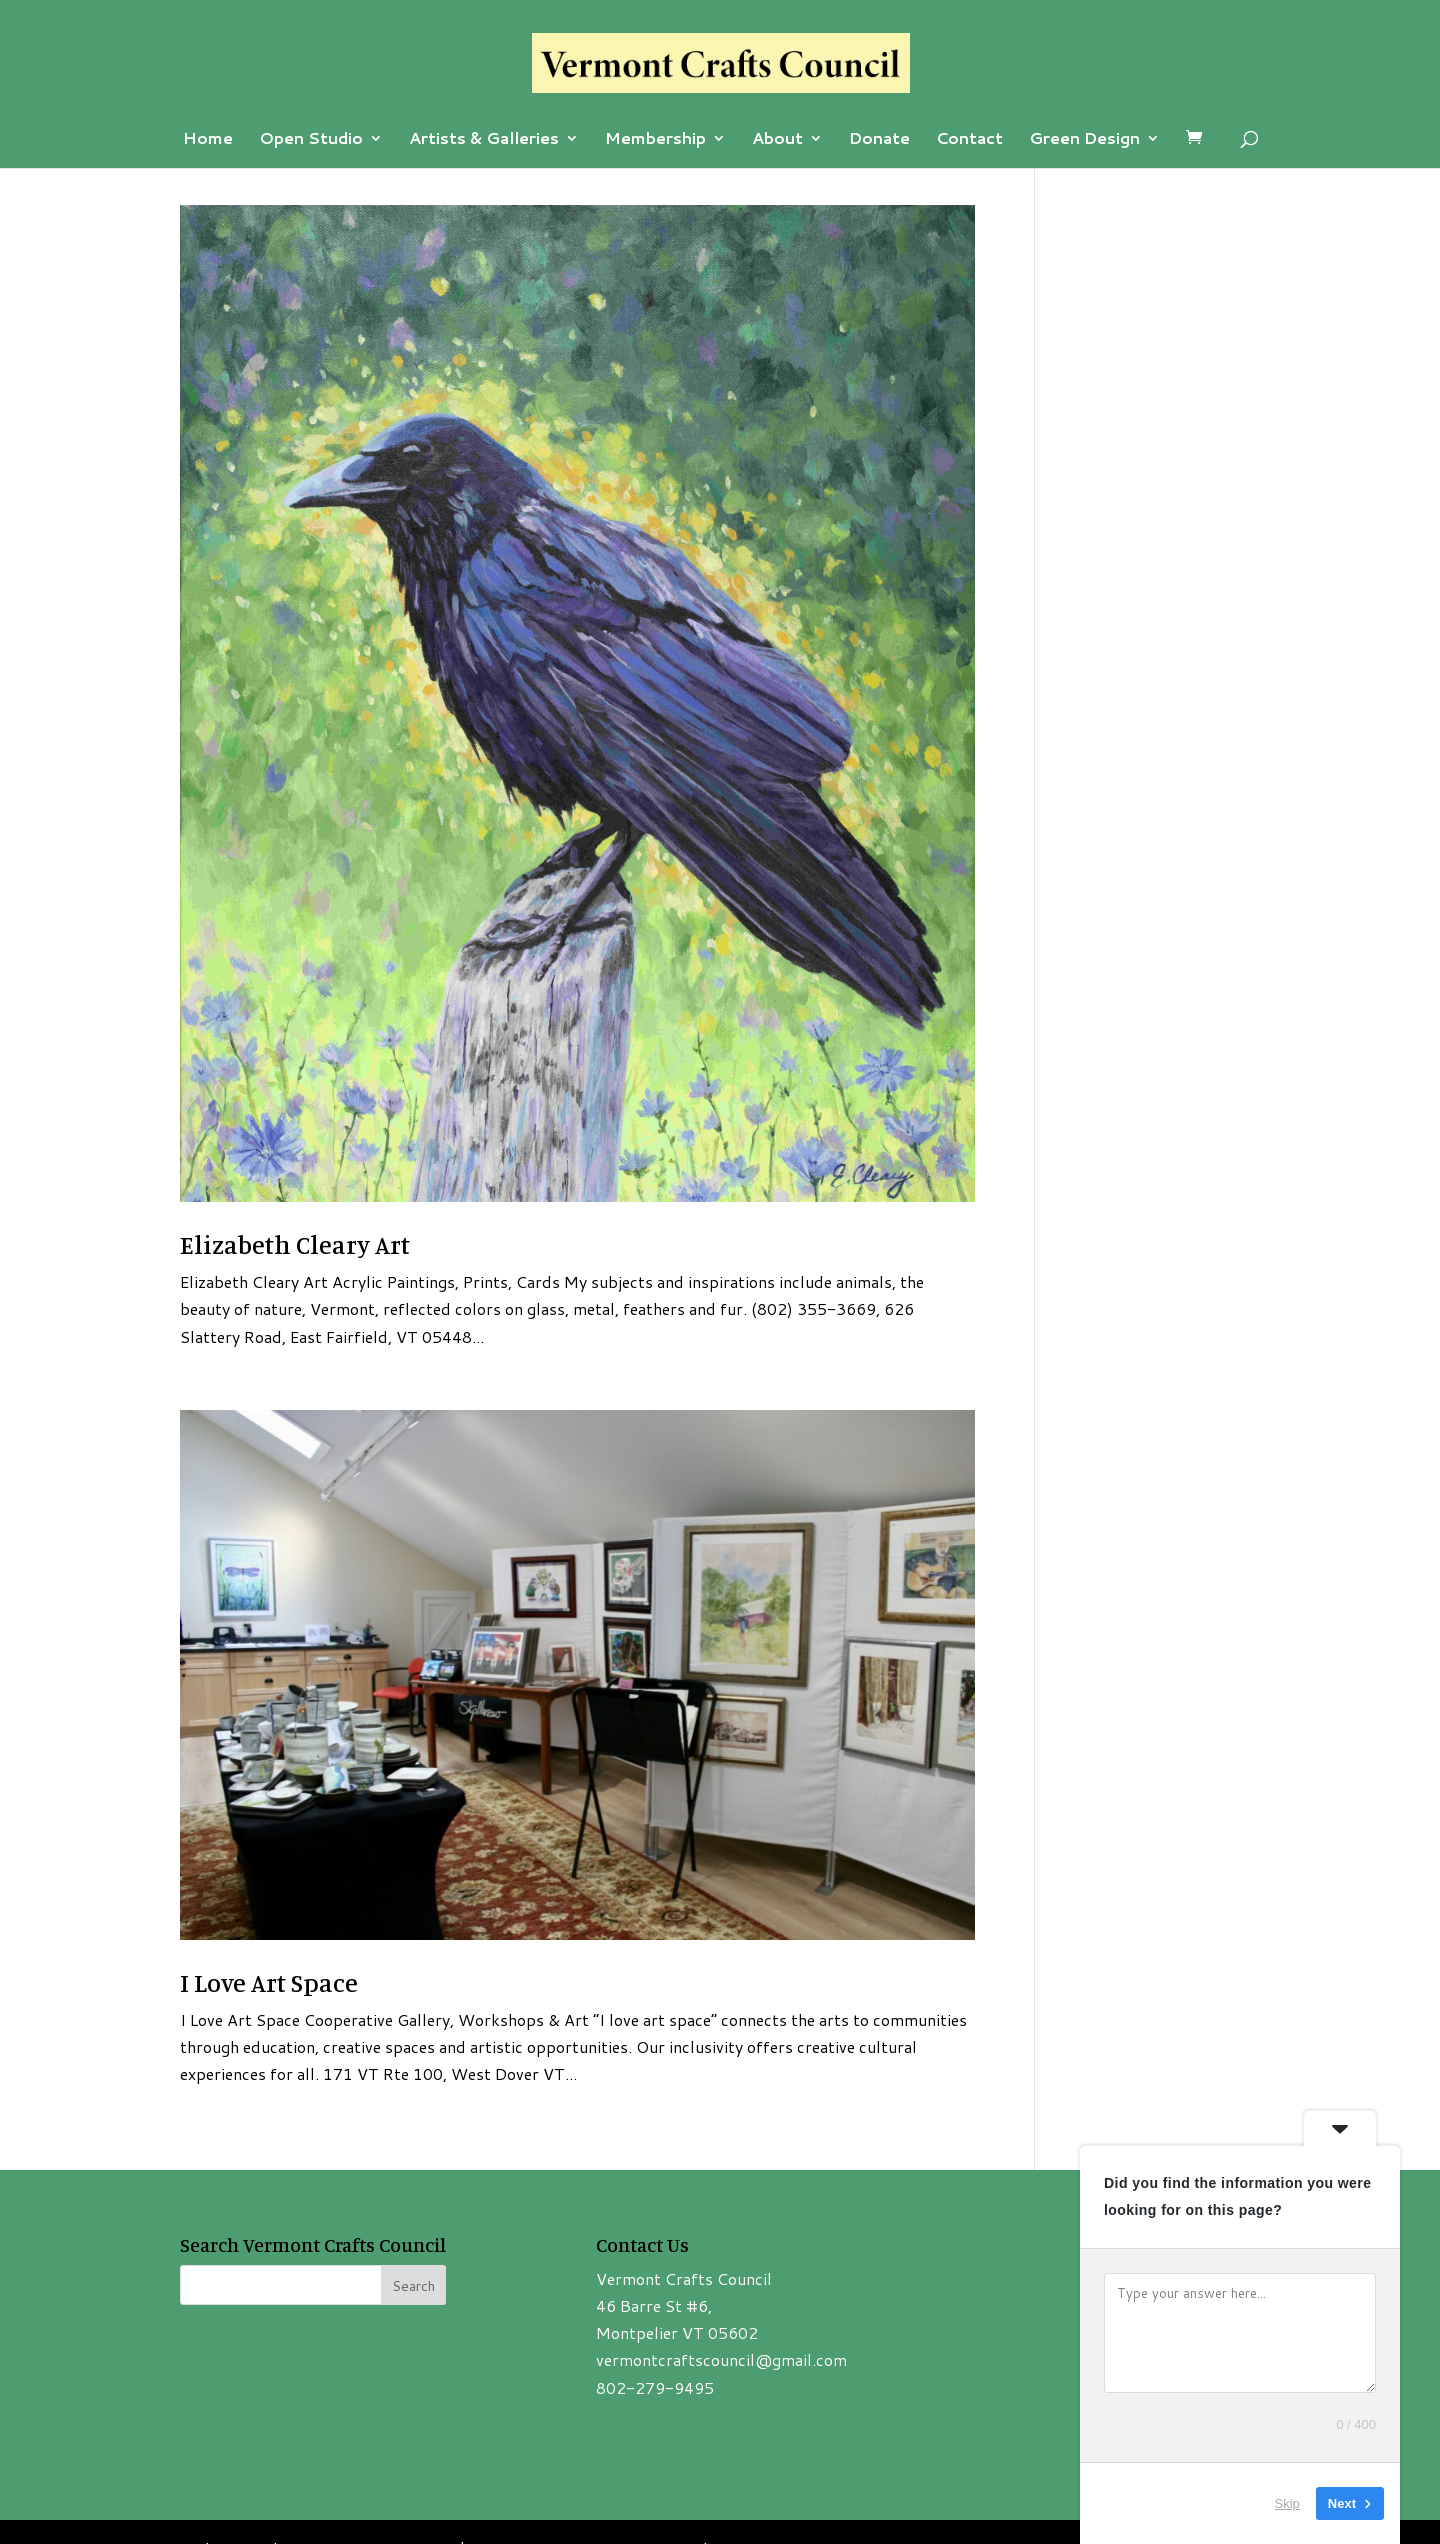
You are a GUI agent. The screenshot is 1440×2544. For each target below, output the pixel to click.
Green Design (1084, 140)
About (777, 140)
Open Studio (311, 140)
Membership (655, 140)
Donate (879, 140)
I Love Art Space (269, 1982)
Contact (969, 140)
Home (208, 140)
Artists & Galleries (484, 140)
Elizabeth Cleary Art (295, 1244)
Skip (1287, 2503)
